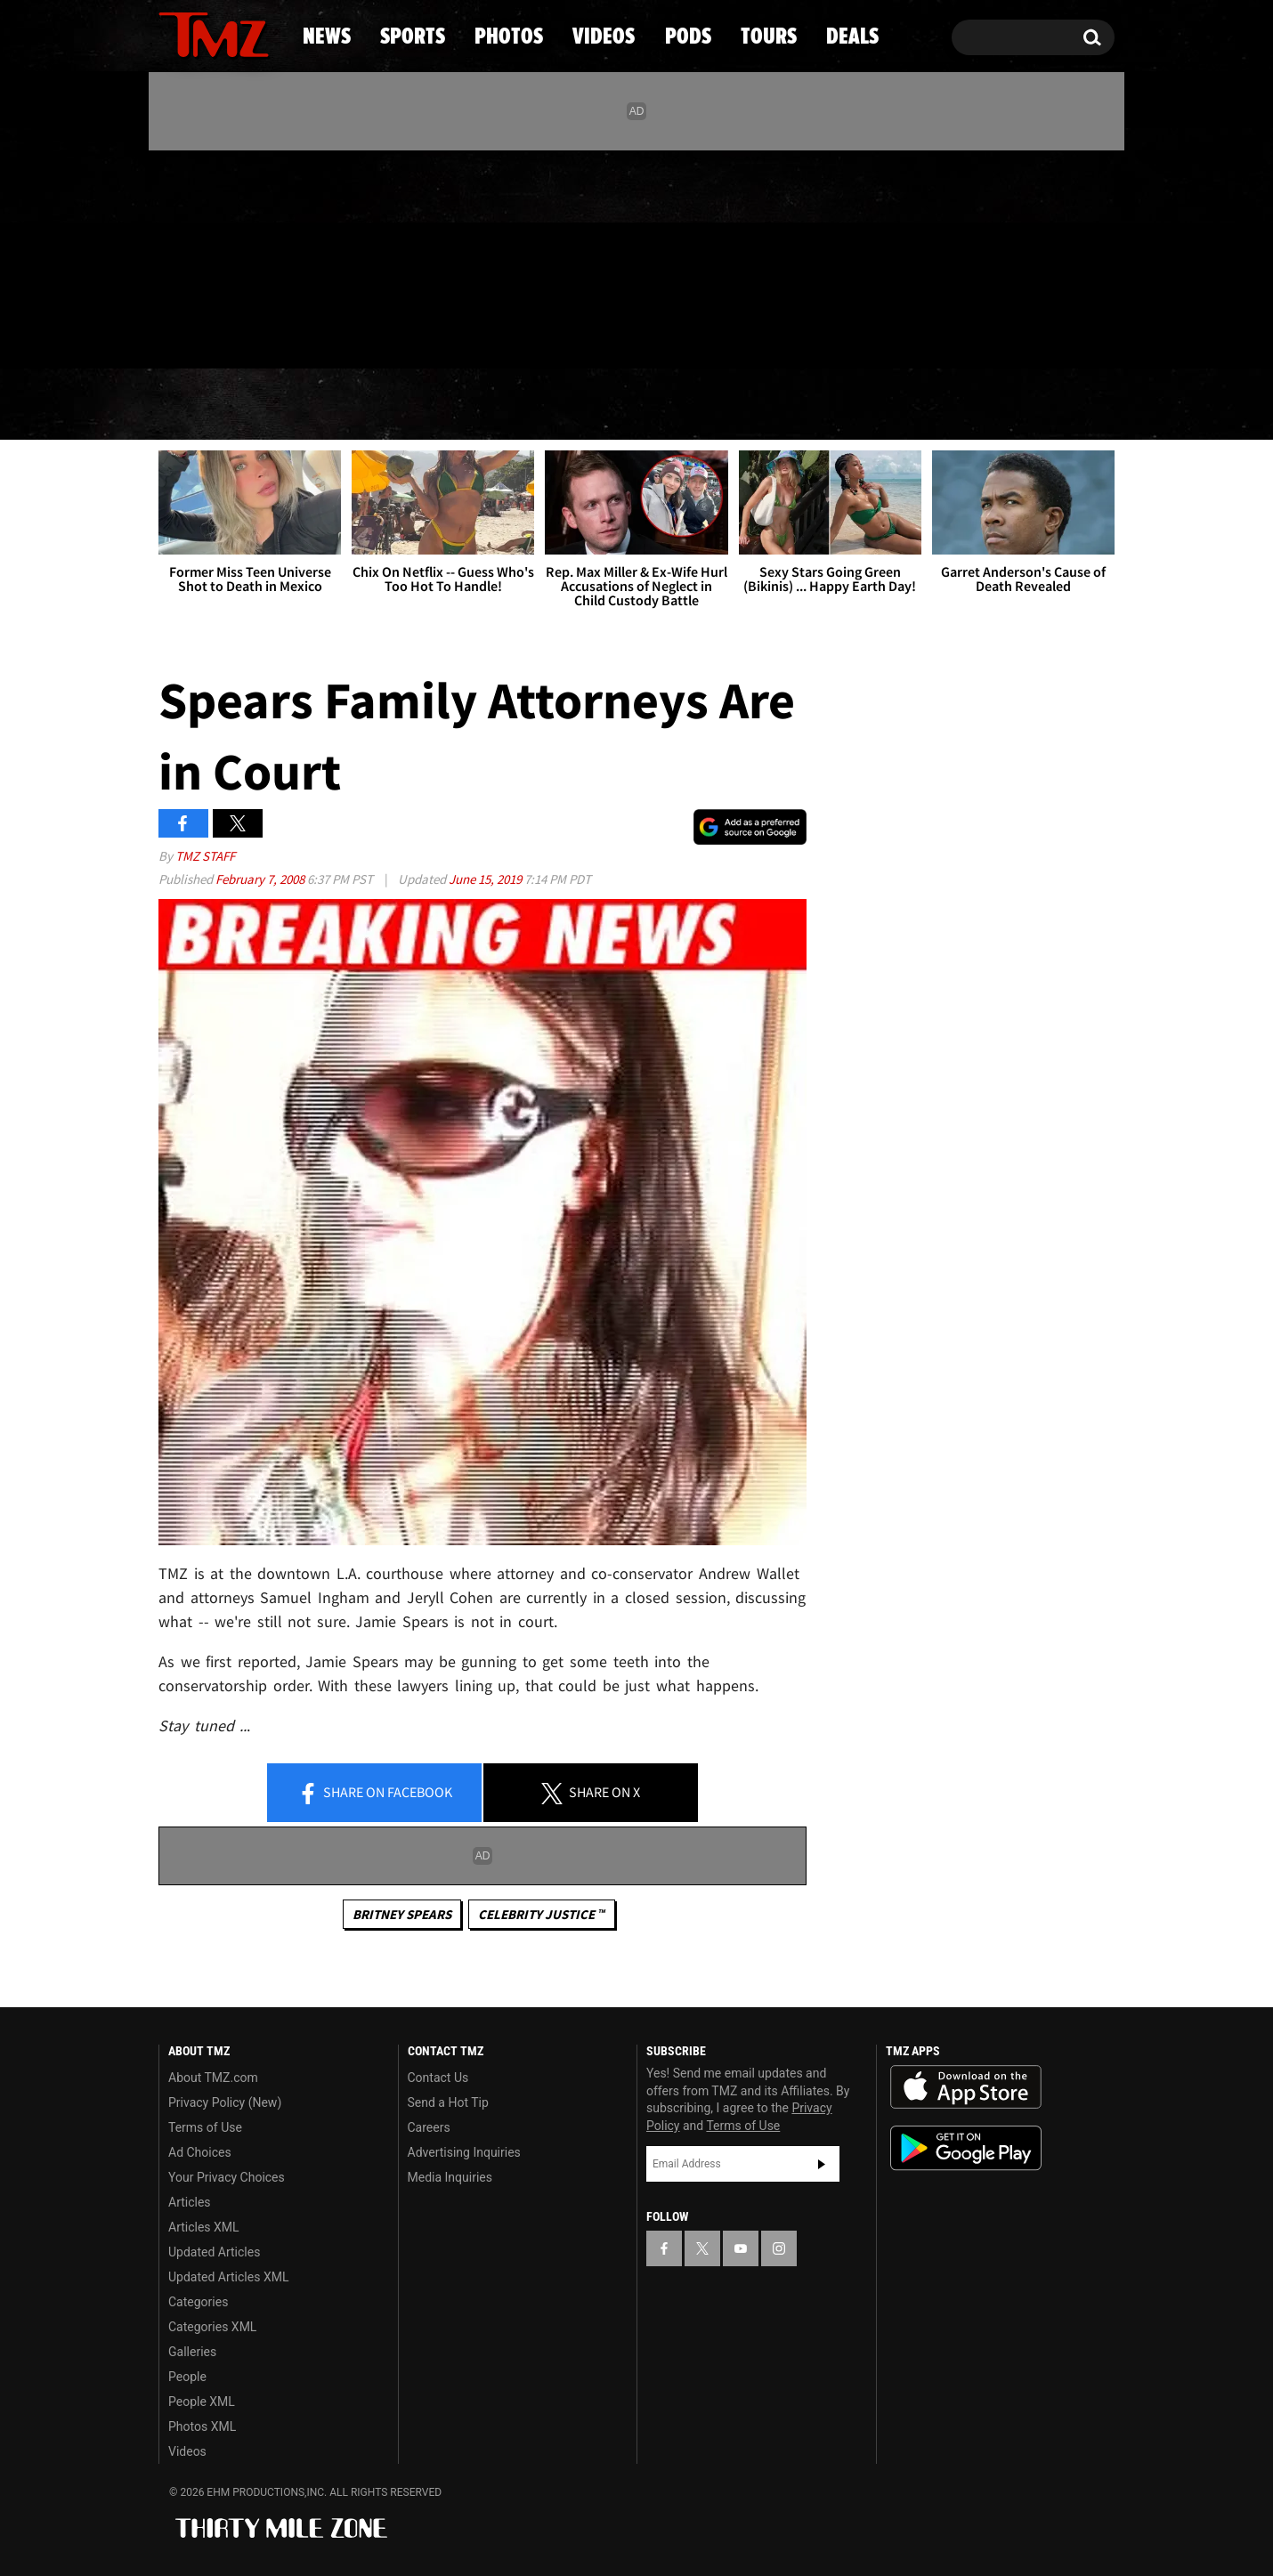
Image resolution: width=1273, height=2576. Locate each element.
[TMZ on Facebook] (173, 256)
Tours (904, 405)
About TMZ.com (213, 2077)
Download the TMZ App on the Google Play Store (966, 2148)
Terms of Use (205, 2127)
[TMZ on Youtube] (230, 255)
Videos (641, 405)
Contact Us (438, 2077)
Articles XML (203, 2227)
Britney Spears (402, 1914)
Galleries (192, 2352)
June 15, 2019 (486, 879)
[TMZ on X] (200, 256)
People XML (201, 2401)
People (187, 2376)
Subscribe (821, 2164)
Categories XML (212, 2327)
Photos (491, 405)
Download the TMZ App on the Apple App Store (966, 2087)
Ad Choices (199, 2152)
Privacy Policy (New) (224, 2102)
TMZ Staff (205, 855)
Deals (1037, 405)
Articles (189, 2202)
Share (374, 1793)
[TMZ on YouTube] (740, 2248)
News (202, 405)
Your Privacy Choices (226, 2177)
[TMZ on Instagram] (264, 255)
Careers (429, 2127)
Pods (775, 405)
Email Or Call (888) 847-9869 (363, 333)
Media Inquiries (450, 2177)
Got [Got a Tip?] (215, 332)
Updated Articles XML (228, 2277)
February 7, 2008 (261, 879)
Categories (198, 2302)
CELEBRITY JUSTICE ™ (541, 1914)
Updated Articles (214, 2252)
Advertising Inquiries (464, 2152)
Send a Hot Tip (448, 2102)
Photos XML (202, 2426)
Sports (338, 405)
